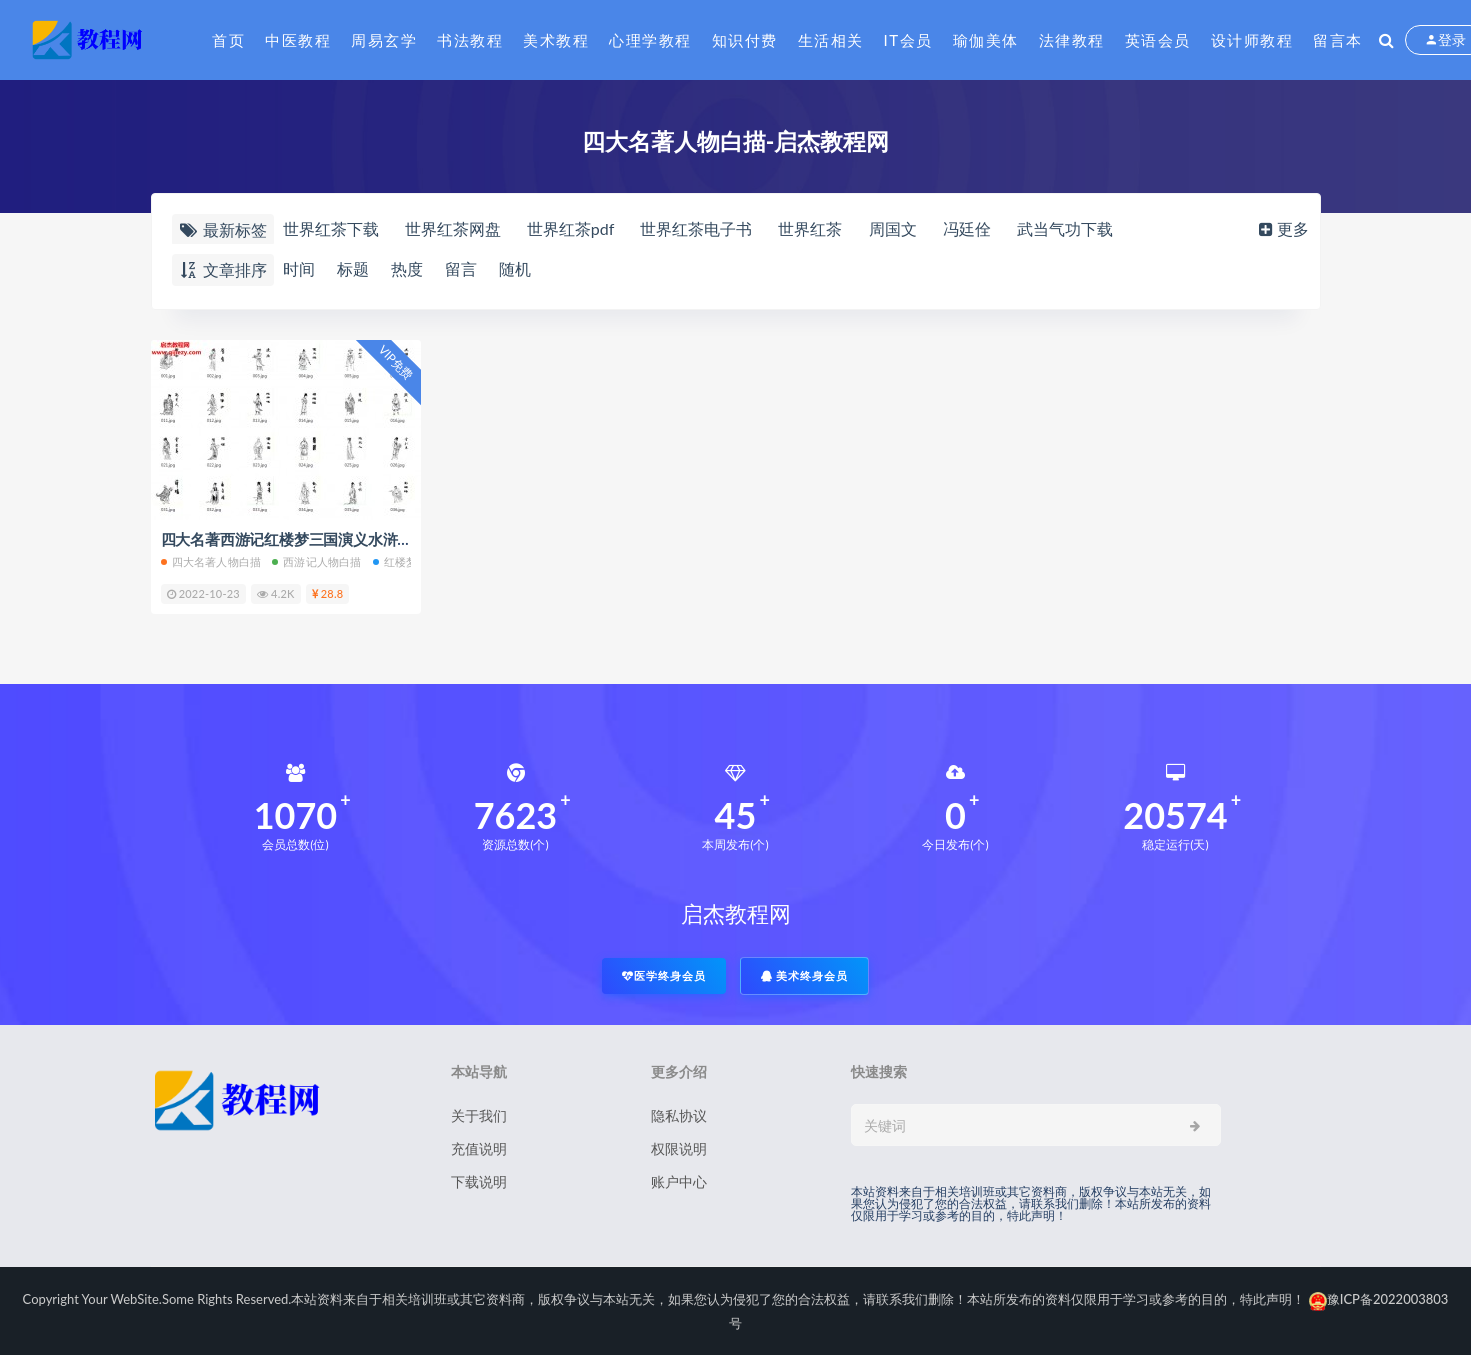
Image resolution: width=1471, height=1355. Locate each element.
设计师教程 (1252, 40)
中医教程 (298, 40)
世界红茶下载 (331, 228)
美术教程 (556, 40)
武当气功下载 (1065, 228)
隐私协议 (679, 1115)
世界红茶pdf (571, 228)
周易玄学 (384, 40)
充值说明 (479, 1148)
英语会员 (1158, 40)
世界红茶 (810, 228)
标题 (353, 268)
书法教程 (470, 40)
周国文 (893, 228)
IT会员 (908, 40)
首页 (228, 40)
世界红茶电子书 (696, 228)
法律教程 (1072, 40)
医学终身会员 (664, 975)
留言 (461, 268)
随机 (515, 268)
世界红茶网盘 (453, 228)
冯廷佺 (967, 228)
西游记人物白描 (316, 561)
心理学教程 (650, 40)
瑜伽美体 (986, 40)
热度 (407, 268)
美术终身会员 (805, 975)
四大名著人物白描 (211, 561)
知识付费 (745, 40)
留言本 (1338, 40)
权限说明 (679, 1148)
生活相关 (831, 40)
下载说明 (479, 1181)
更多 (1282, 228)
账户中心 (679, 1181)
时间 (299, 268)
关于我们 (479, 1115)
